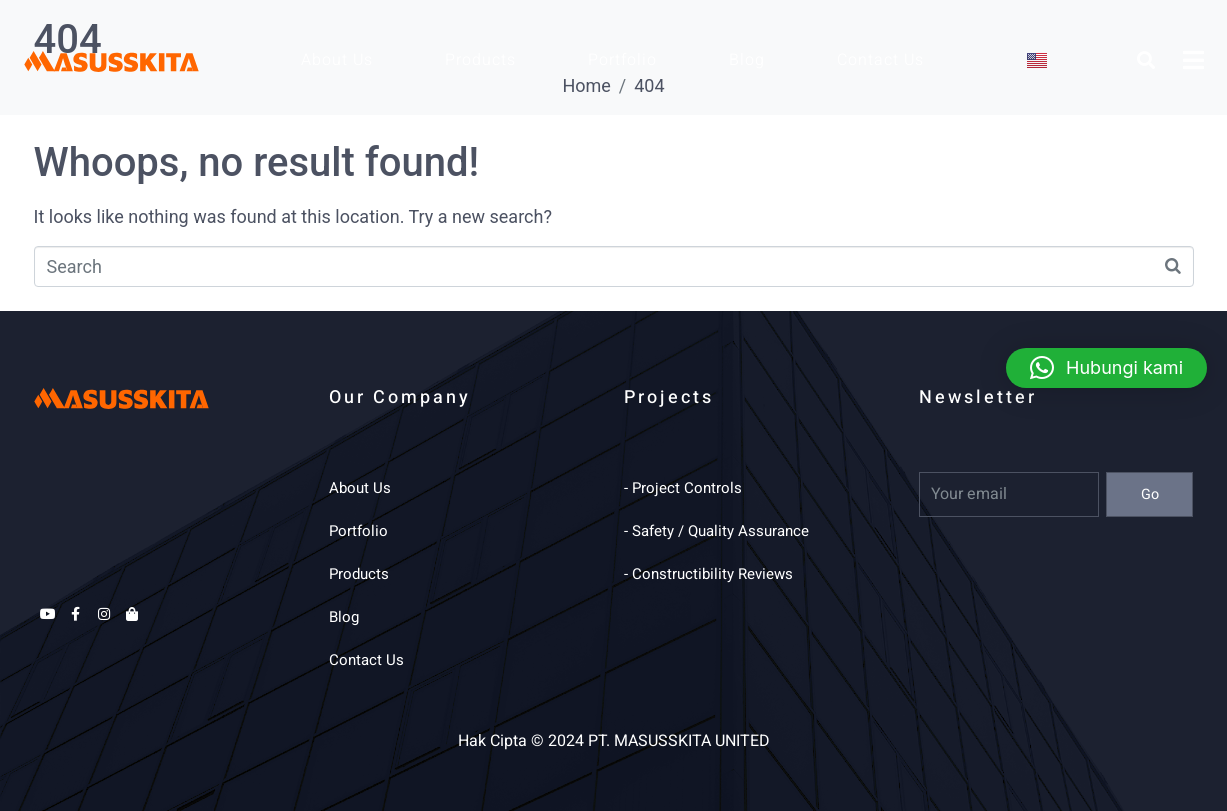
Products (480, 60)
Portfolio (622, 60)
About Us (337, 60)
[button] (1106, 368)
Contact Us (880, 60)
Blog (747, 60)
